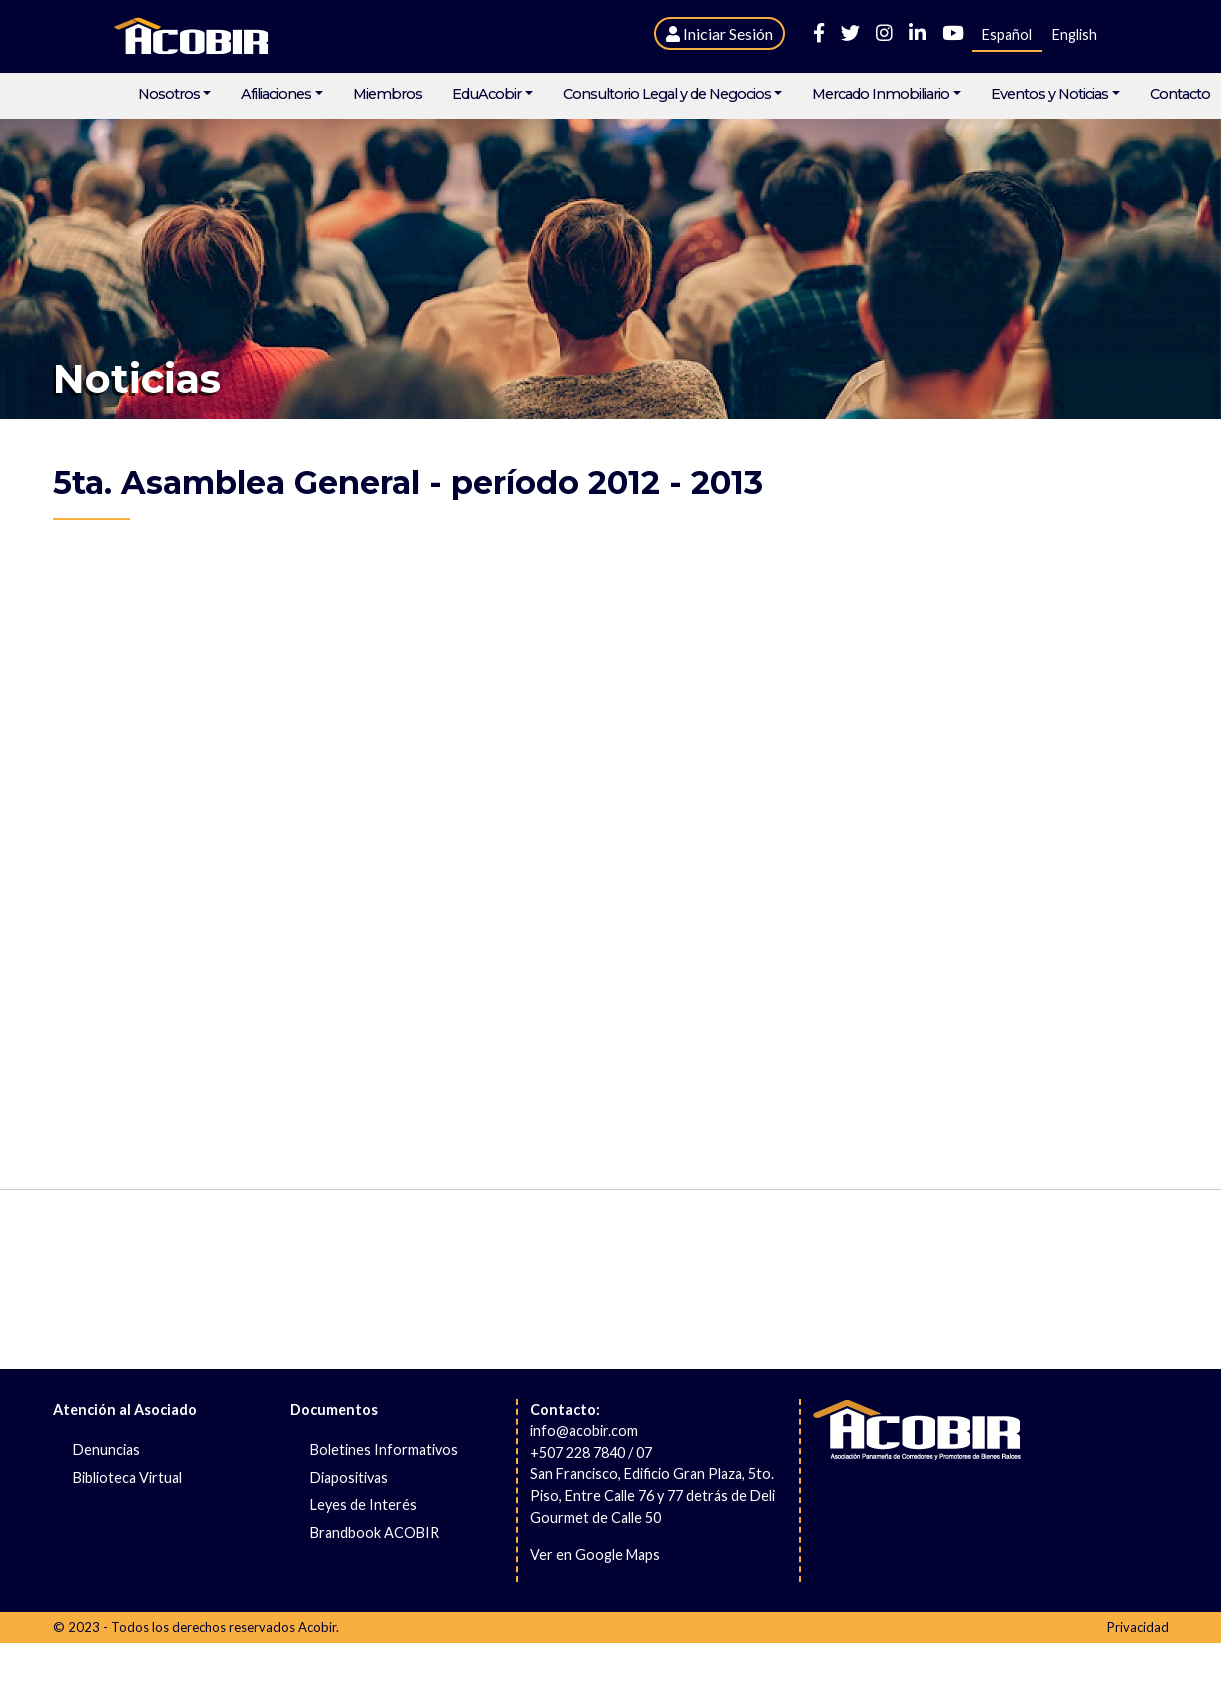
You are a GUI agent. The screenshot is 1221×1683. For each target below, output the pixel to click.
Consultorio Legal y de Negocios (667, 94)
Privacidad (1138, 1627)
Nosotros (169, 94)
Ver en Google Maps (595, 1554)
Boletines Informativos (384, 1449)
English (1074, 34)
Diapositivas (349, 1477)
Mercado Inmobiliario (880, 94)
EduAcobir (486, 94)
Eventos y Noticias (1049, 94)
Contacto (1180, 94)
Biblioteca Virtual (127, 1477)
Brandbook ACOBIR (374, 1532)
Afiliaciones (276, 94)
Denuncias (106, 1449)
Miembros (387, 94)
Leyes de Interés (363, 1504)
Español (1007, 34)
